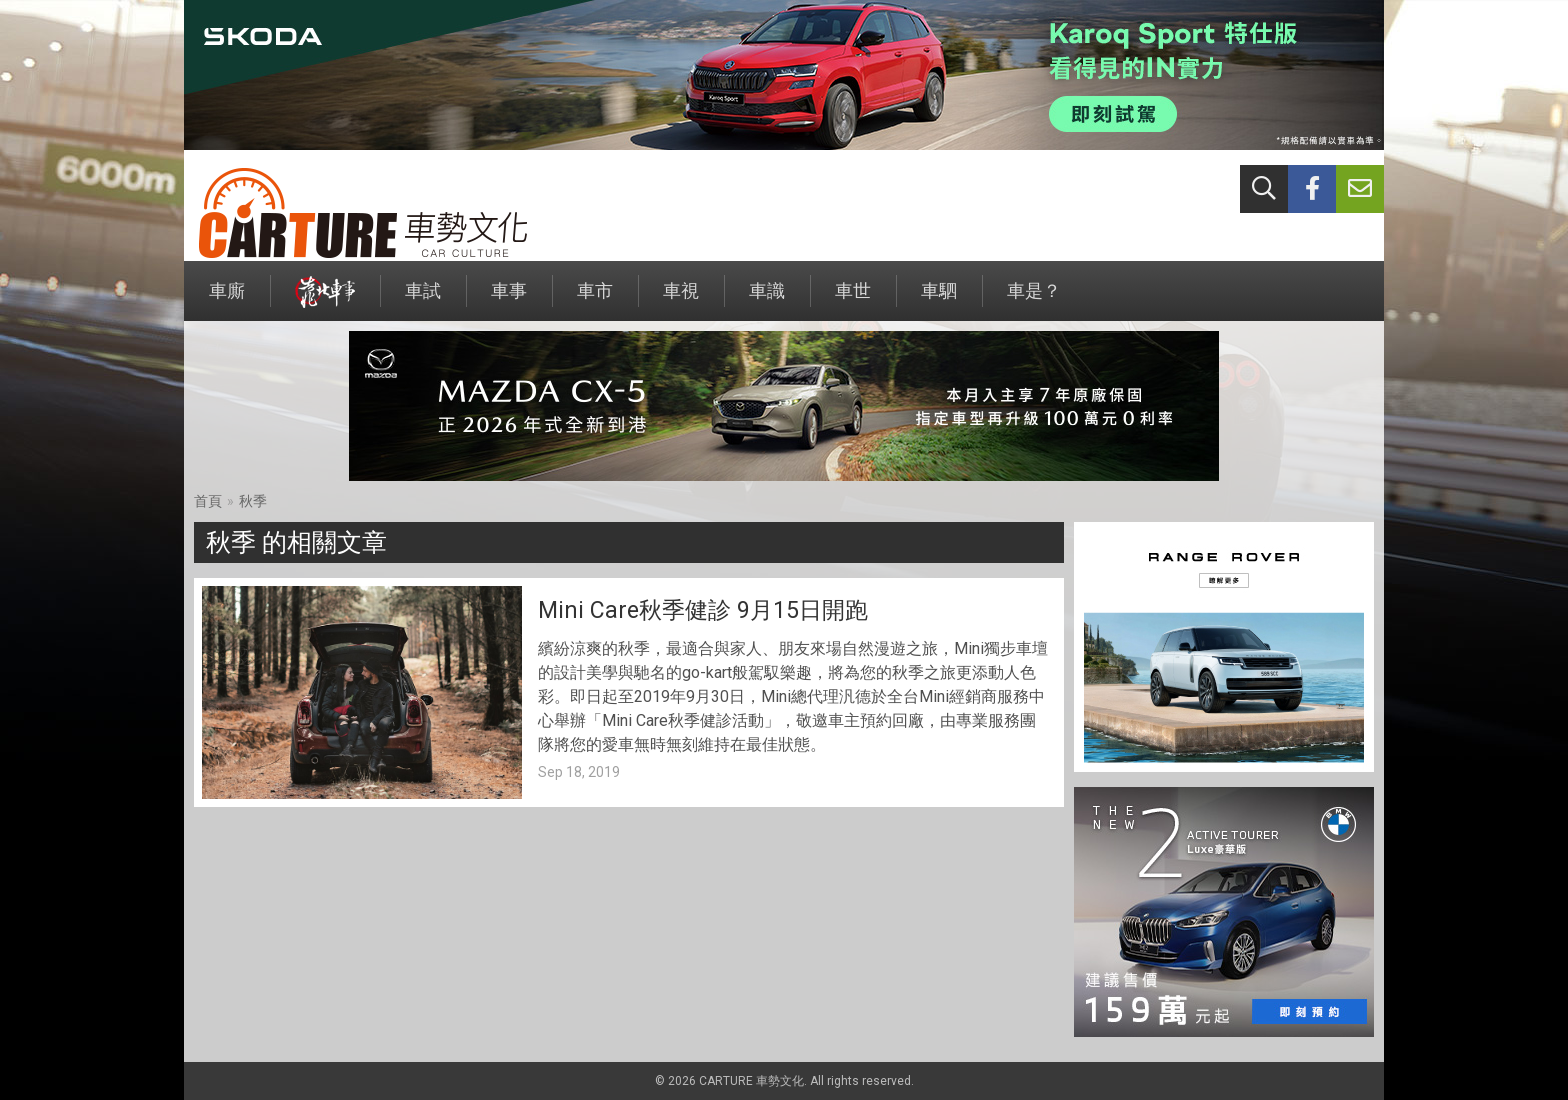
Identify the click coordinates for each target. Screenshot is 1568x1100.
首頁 (208, 501)
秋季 (253, 501)
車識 (767, 300)
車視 (681, 300)
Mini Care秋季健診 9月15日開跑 (703, 610)
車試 (423, 300)
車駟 (939, 300)
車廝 (227, 300)
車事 (509, 300)
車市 (595, 300)
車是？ (1034, 300)
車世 (853, 300)
